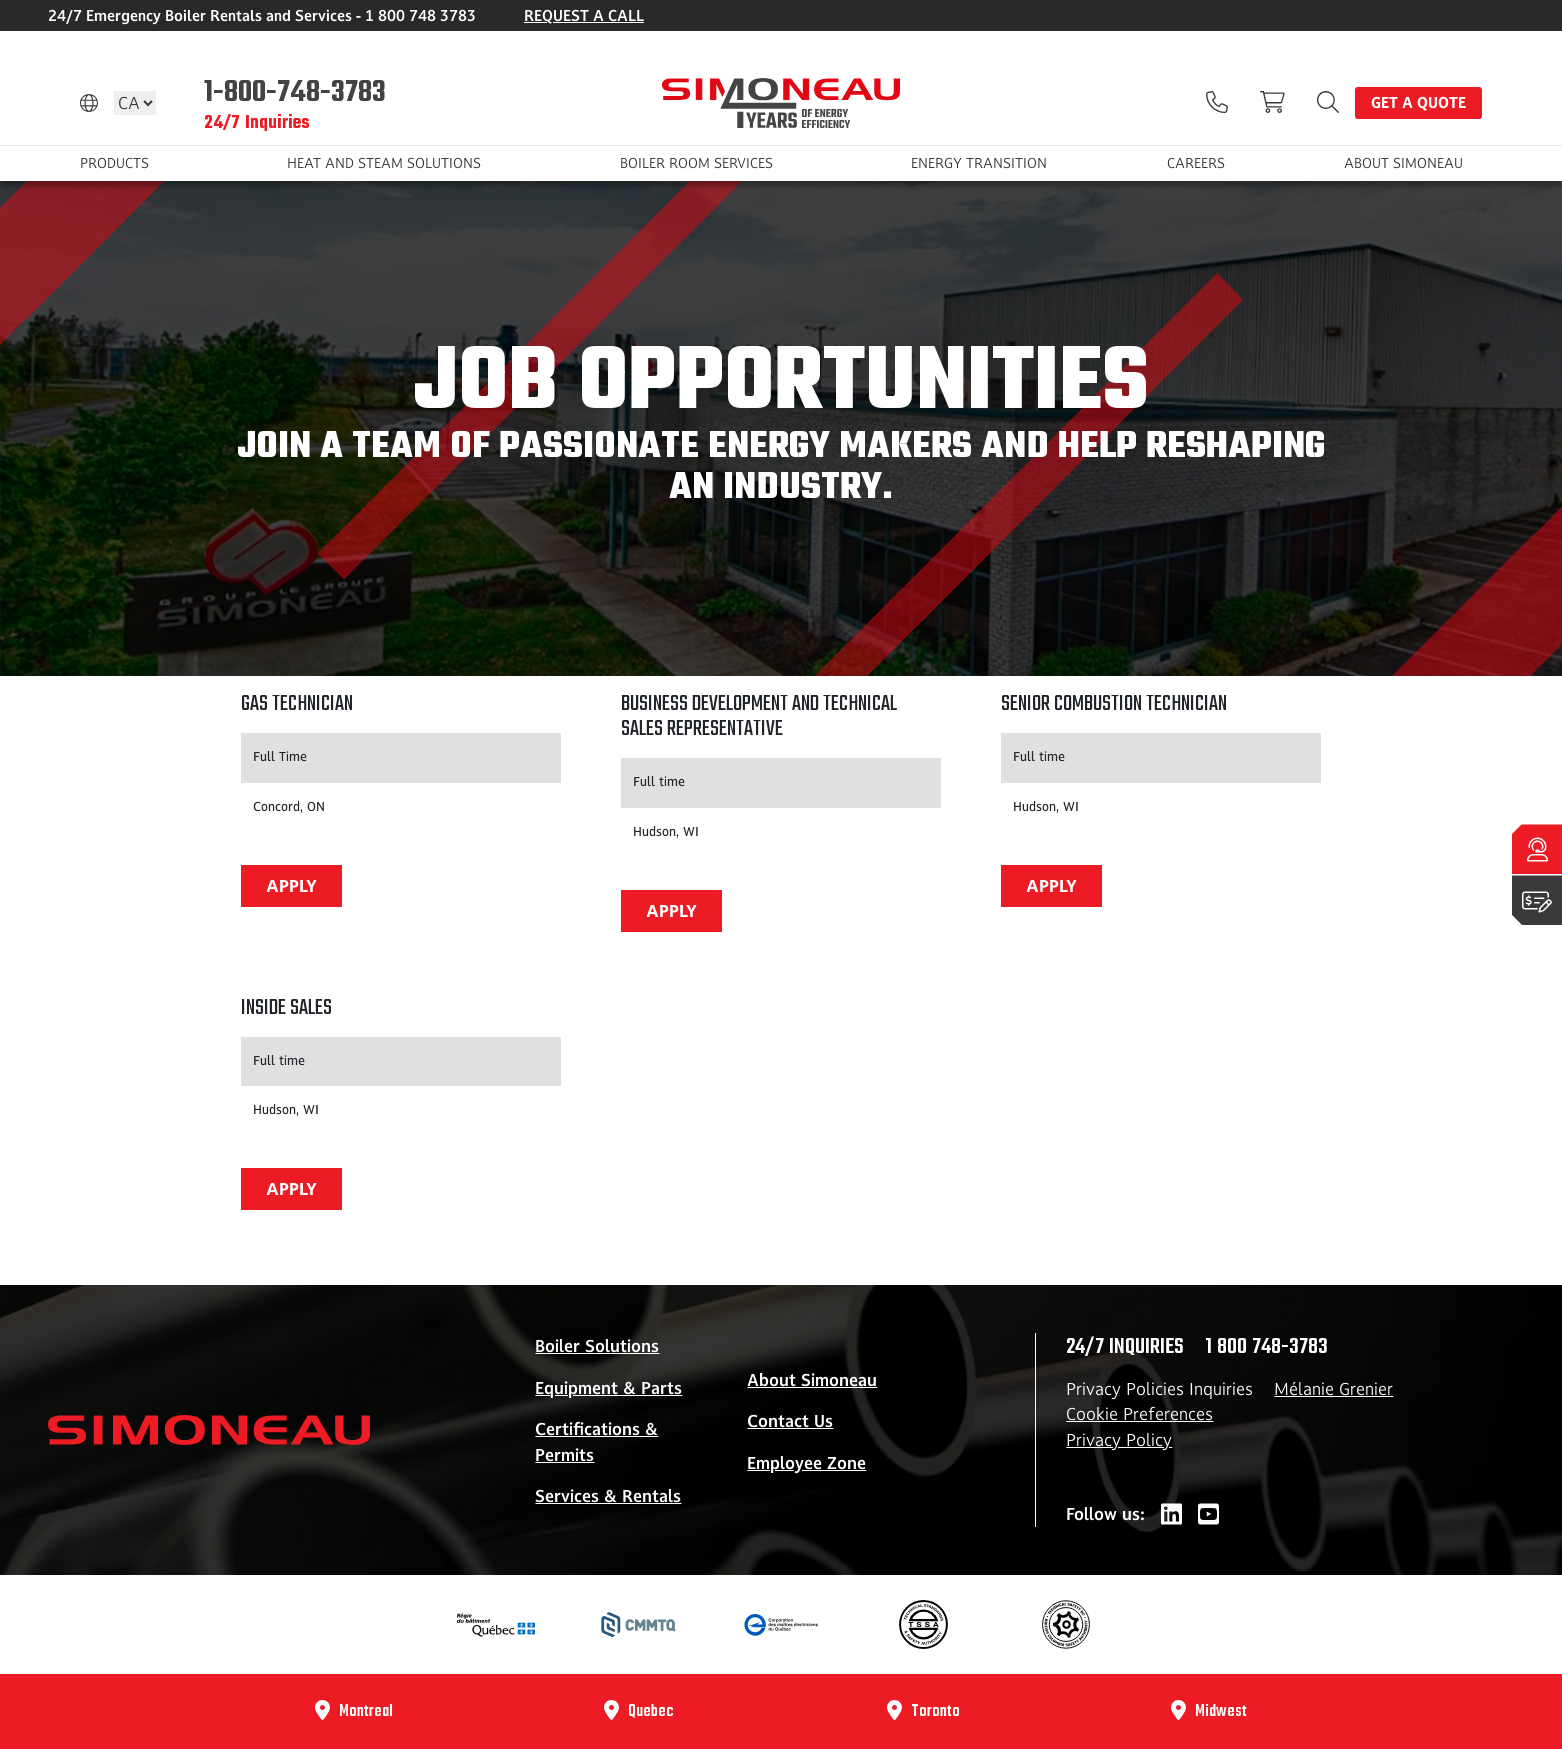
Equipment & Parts (608, 1388)
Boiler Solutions (597, 1346)
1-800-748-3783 (295, 90)
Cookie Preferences (1139, 1414)
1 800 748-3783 (1266, 1347)
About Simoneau (812, 1380)
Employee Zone (806, 1463)
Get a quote (1418, 102)
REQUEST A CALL (584, 15)
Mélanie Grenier (1333, 1389)
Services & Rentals (608, 1496)
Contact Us (790, 1421)
